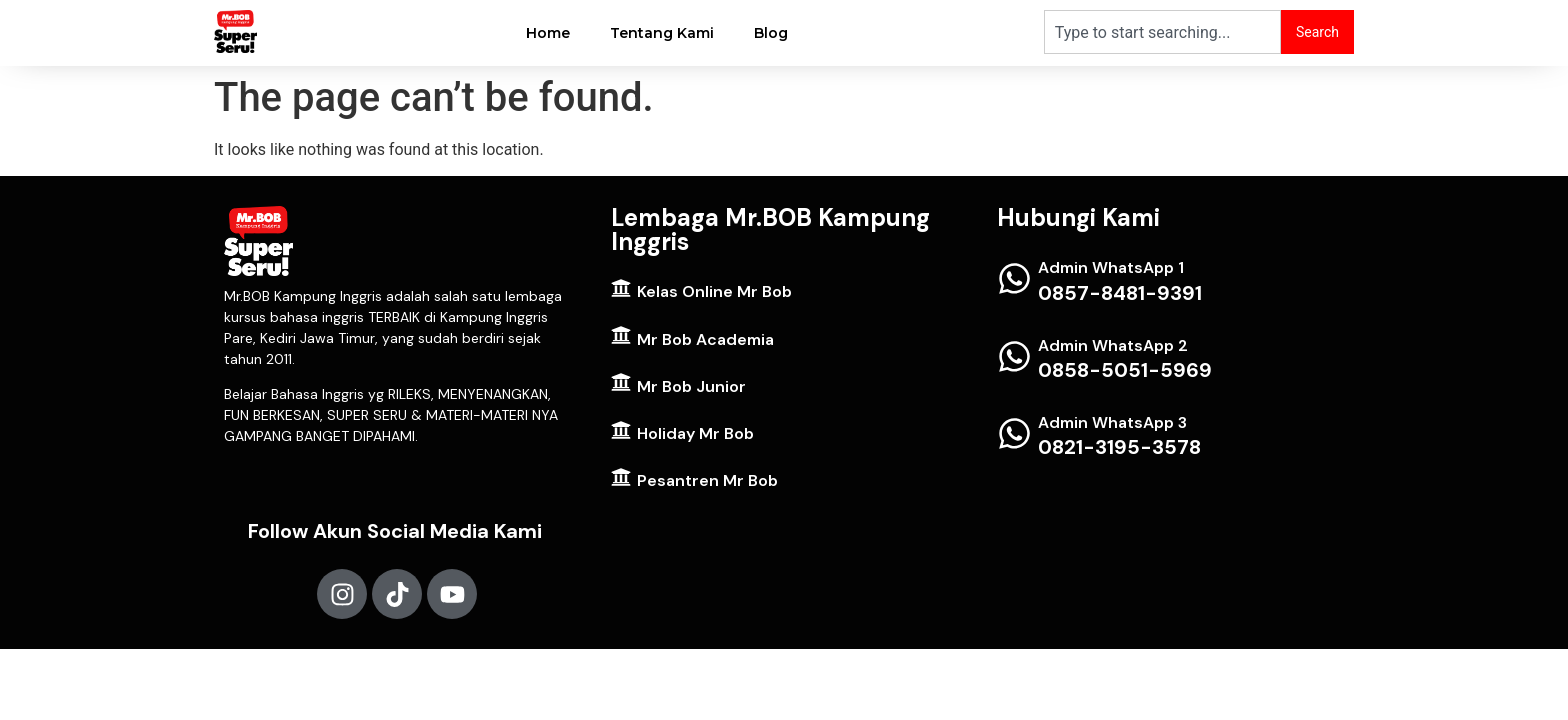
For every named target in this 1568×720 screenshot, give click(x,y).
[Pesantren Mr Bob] (621, 477)
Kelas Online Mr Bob (714, 291)
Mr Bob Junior (691, 386)
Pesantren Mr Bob (707, 480)
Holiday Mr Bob (695, 433)
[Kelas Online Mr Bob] (621, 288)
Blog (771, 33)
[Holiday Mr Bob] (621, 430)
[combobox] (1162, 32)
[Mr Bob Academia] (621, 335)
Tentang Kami (662, 33)
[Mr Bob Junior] (621, 382)
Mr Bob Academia (705, 339)
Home (548, 33)
